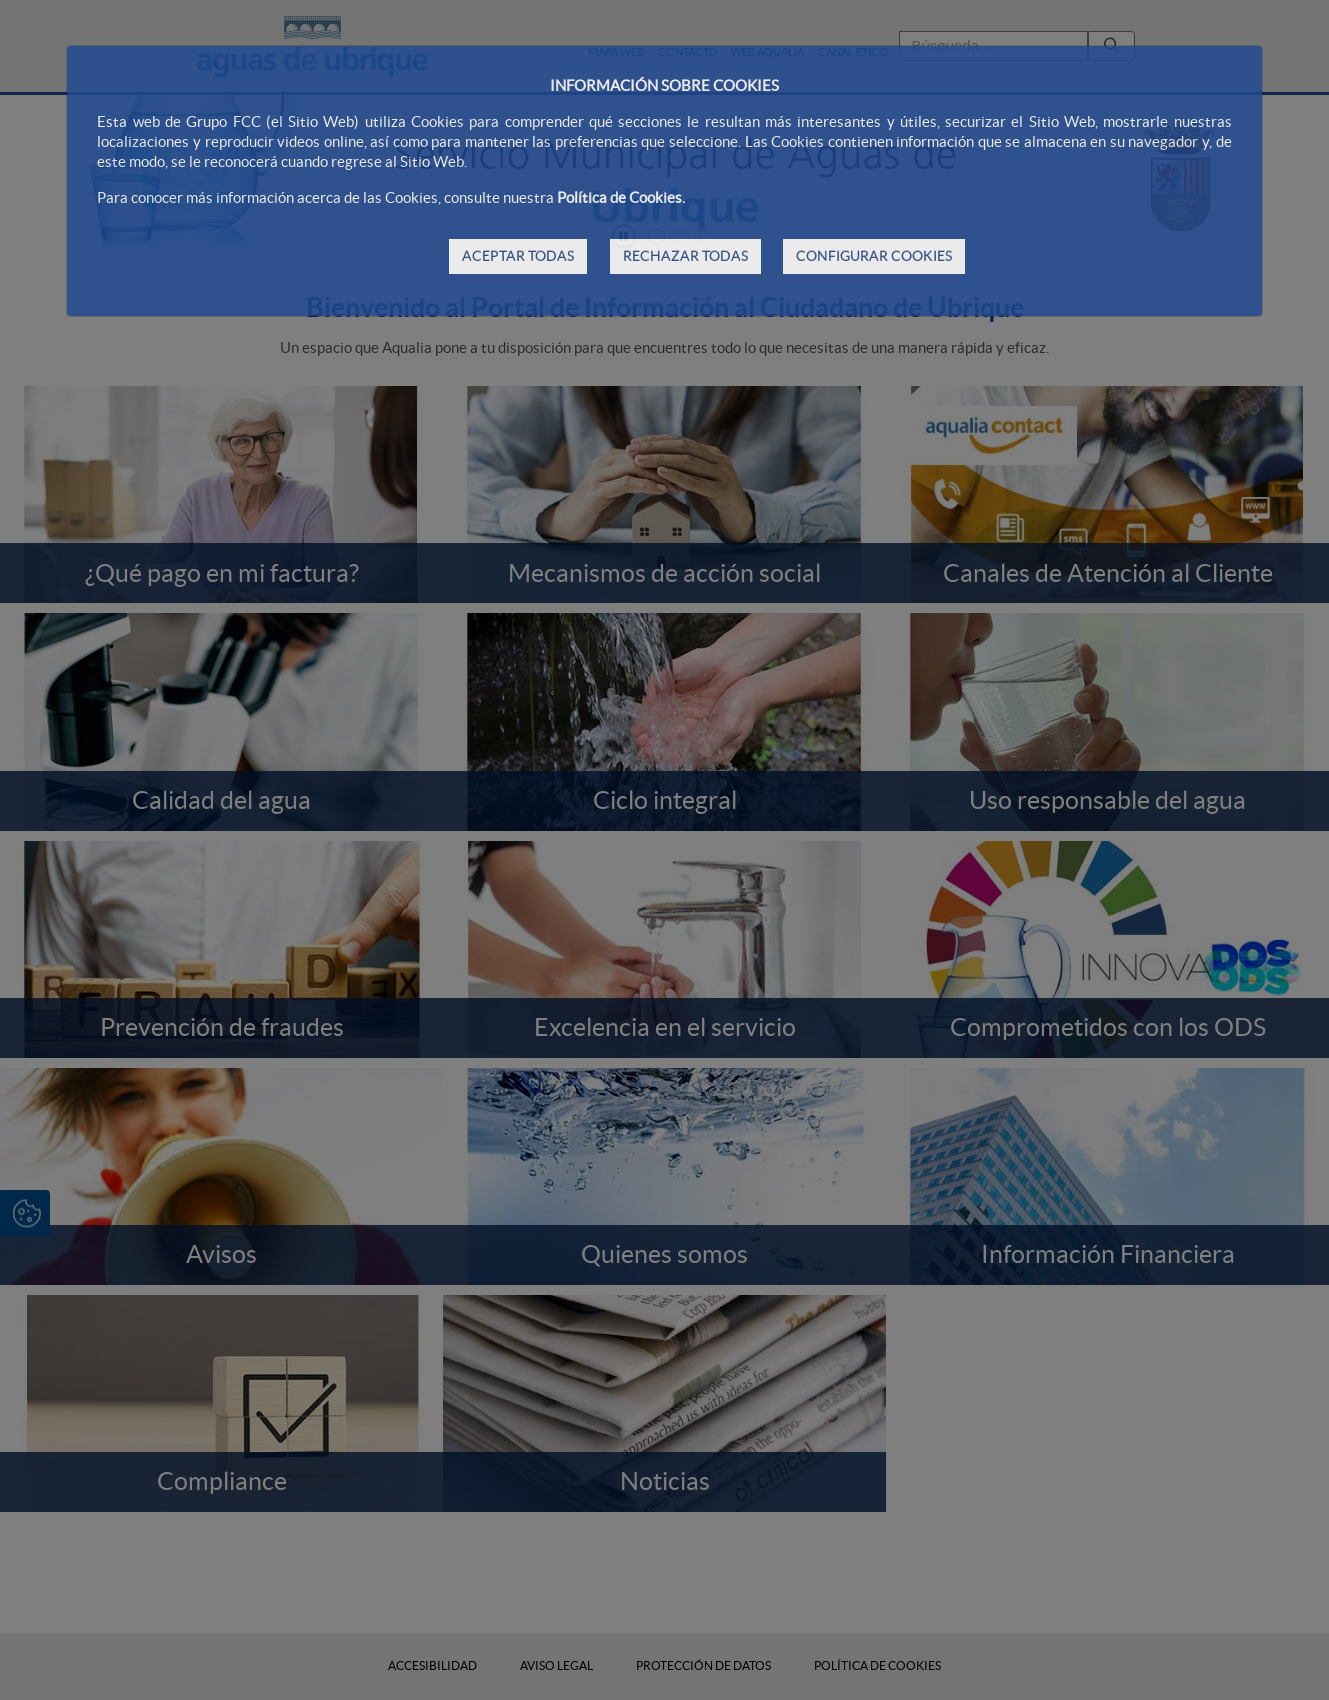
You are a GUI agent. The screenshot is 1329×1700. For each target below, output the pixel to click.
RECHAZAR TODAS (685, 256)
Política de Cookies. (621, 197)
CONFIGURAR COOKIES (874, 256)
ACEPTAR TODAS (518, 256)
